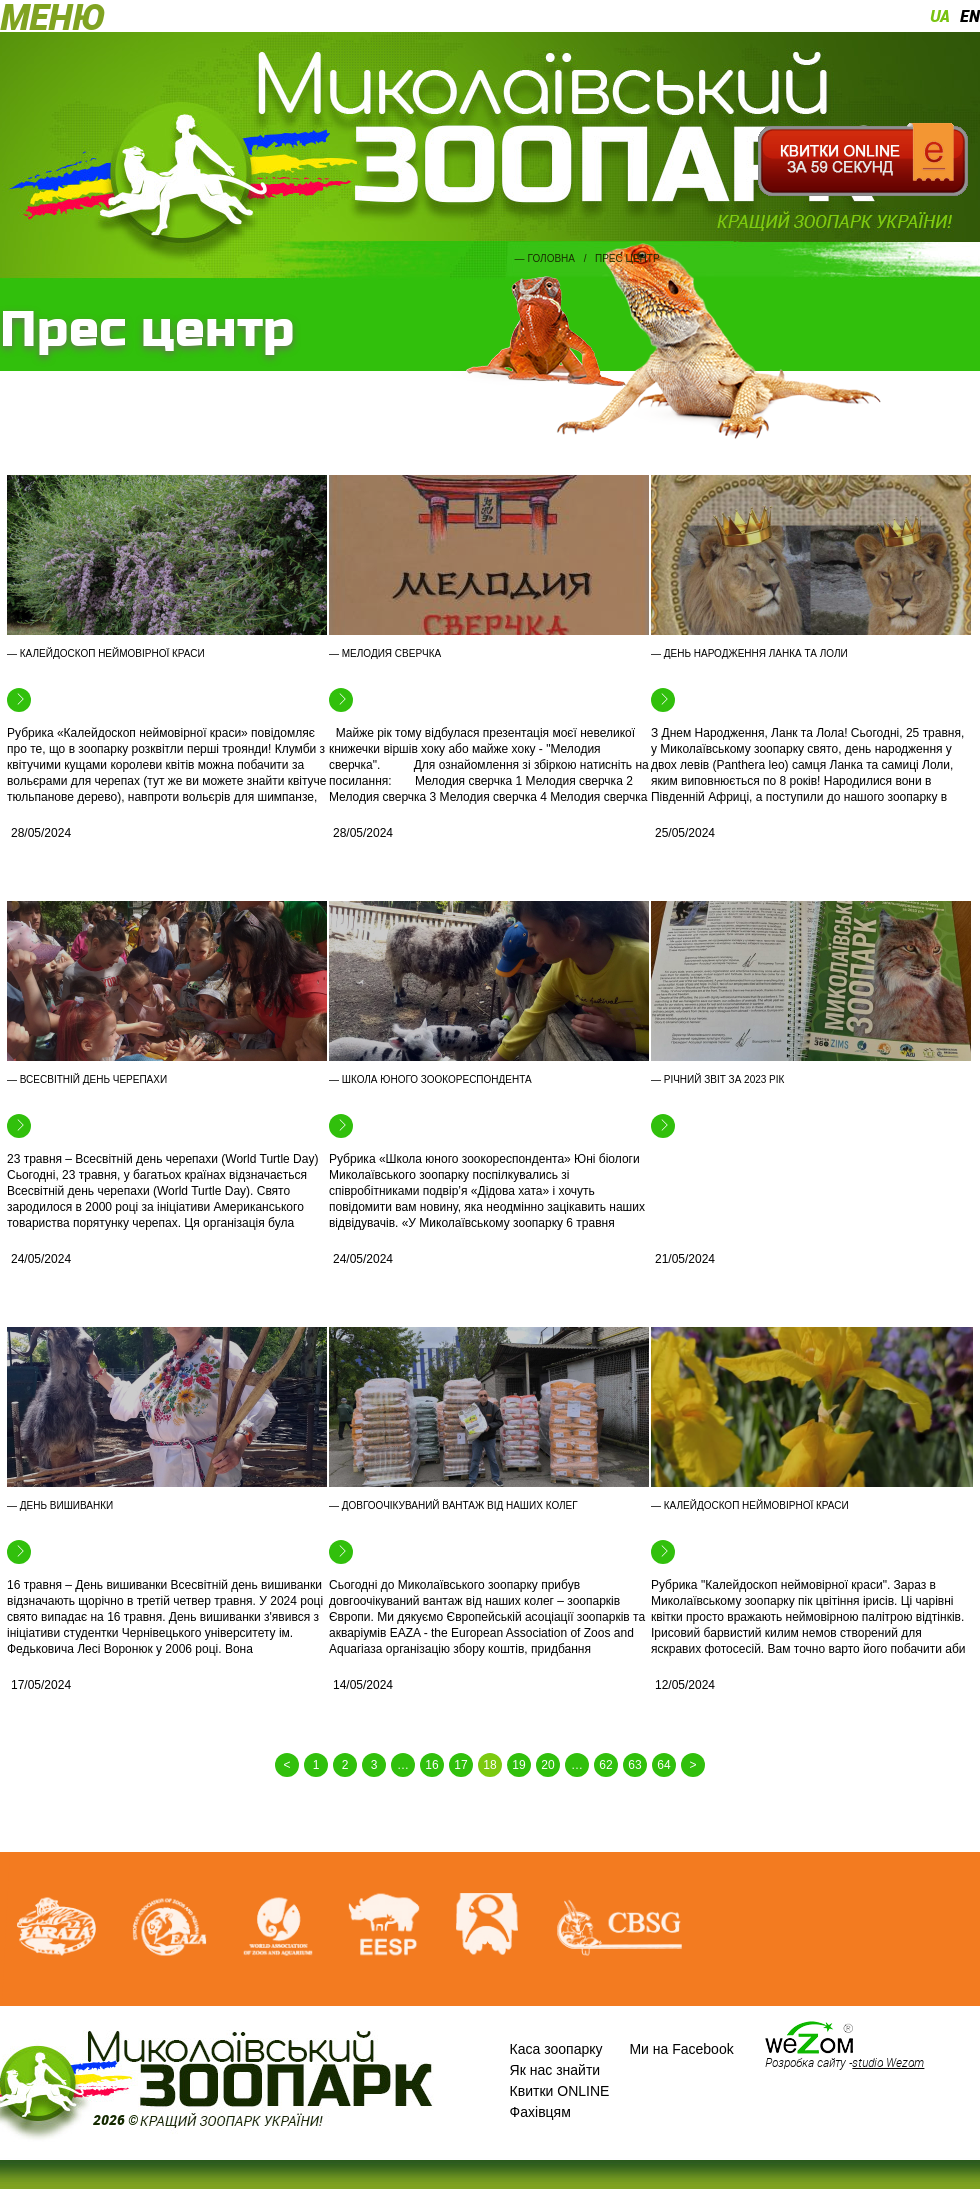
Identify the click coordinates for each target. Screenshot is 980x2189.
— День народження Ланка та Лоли (749, 653)
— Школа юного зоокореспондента (430, 1079)
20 (547, 1765)
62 (605, 1765)
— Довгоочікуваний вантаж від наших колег (453, 1505)
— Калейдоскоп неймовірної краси (106, 653)
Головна (551, 258)
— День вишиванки (60, 1505)
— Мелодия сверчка (385, 653)
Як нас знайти (555, 2070)
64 (663, 1765)
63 (634, 1765)
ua (940, 16)
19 (518, 1765)
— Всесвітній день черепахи (87, 1079)
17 (460, 1765)
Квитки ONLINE (560, 2091)
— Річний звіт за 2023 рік (717, 1079)
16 (431, 1765)
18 (489, 1765)
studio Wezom (888, 2062)
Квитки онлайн (862, 160)
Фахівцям (540, 2112)
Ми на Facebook (681, 2049)
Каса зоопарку (556, 2049)
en (970, 16)
